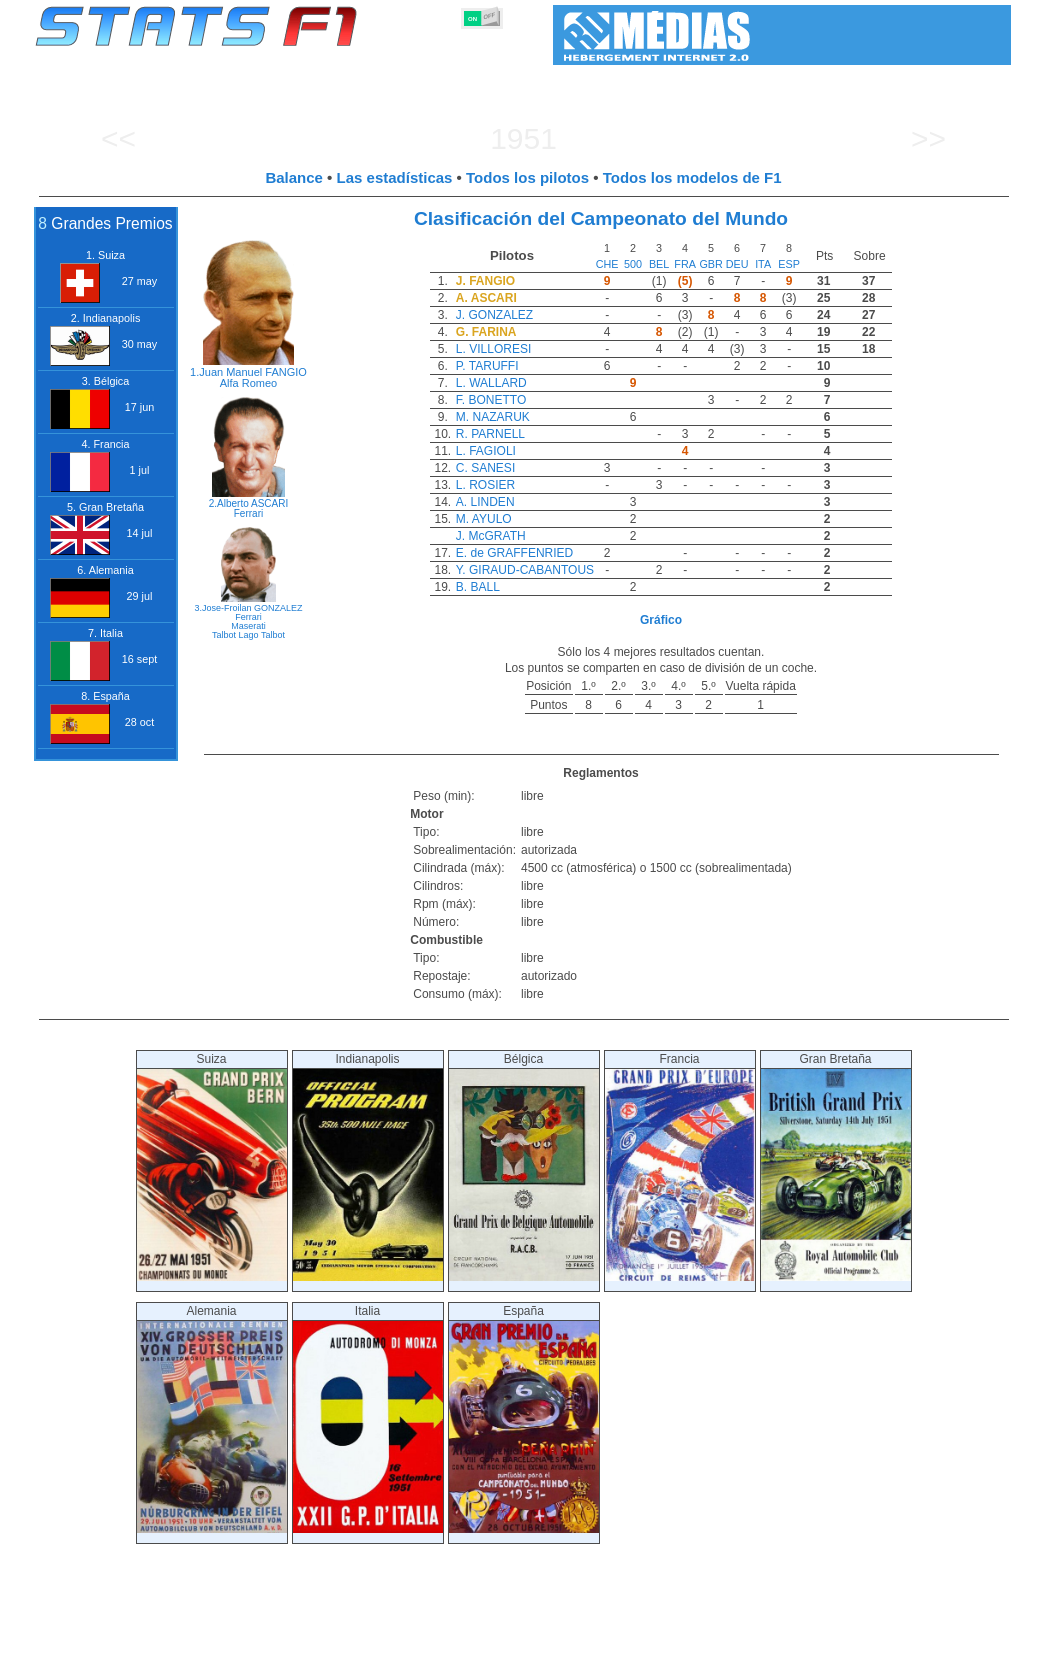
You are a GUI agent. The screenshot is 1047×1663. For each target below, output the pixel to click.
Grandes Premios (281, 1644)
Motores (521, 1644)
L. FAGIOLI (486, 451)
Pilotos (366, 1644)
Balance (294, 177)
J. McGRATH (491, 536)
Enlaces (850, 1644)
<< (118, 138)
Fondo (906, 1644)
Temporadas (182, 1644)
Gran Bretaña (836, 1166)
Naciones (669, 1644)
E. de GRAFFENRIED (514, 553)
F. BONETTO (491, 400)
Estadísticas (97, 1644)
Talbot (273, 635)
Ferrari (248, 513)
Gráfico (661, 620)
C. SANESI (485, 468)
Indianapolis (368, 1166)
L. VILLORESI (493, 349)
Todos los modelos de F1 (692, 177)
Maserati (248, 626)
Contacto (966, 1644)
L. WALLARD (491, 383)
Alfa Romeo (248, 383)
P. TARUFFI (487, 366)
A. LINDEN (485, 502)
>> (928, 138)
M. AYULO (484, 519)
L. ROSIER (485, 485)
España (524, 1418)
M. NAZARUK (493, 417)
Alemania (212, 1418)
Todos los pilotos (527, 177)
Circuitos (737, 1644)
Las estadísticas (395, 177)
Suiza (212, 1166)
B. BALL (478, 587)
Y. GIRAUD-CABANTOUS (525, 570)
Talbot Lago (235, 635)
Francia (680, 1166)
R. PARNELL (490, 434)
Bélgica (524, 1166)
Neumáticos (594, 1644)
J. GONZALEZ (494, 315)
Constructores (442, 1644)
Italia (368, 1418)
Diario (796, 1644)
